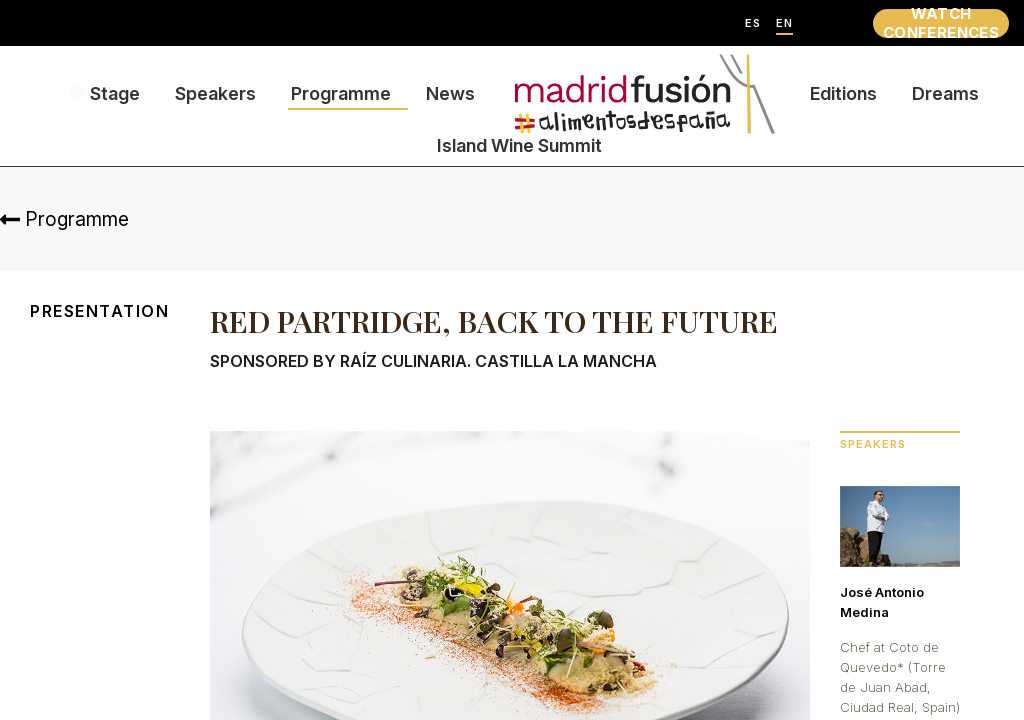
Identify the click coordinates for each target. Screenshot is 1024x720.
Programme (341, 93)
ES (753, 23)
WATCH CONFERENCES (941, 23)
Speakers (215, 93)
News (450, 93)
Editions (843, 93)
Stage (115, 93)
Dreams (945, 93)
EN (784, 23)
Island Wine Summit (519, 145)
